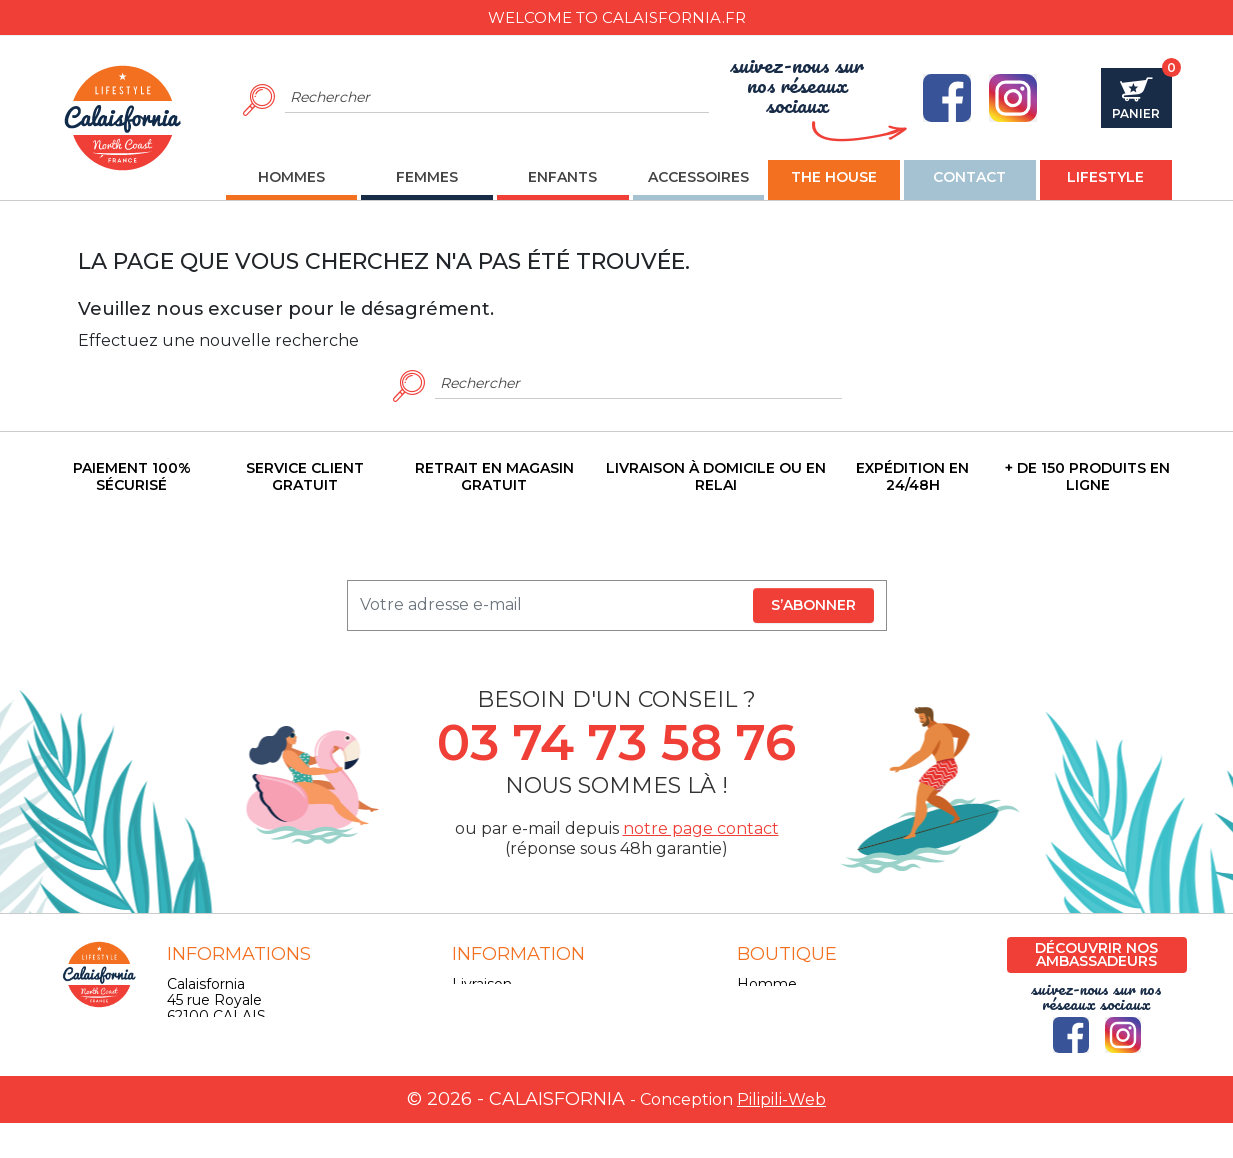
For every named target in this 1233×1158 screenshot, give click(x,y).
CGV (467, 1016)
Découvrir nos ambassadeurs (1096, 954)
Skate (757, 1048)
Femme (765, 1000)
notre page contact (701, 828)
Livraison (482, 984)
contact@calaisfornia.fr (246, 1080)
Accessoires (778, 1032)
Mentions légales (511, 1000)
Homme (767, 984)
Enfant (760, 1016)
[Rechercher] (497, 98)
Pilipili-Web (781, 1134)
